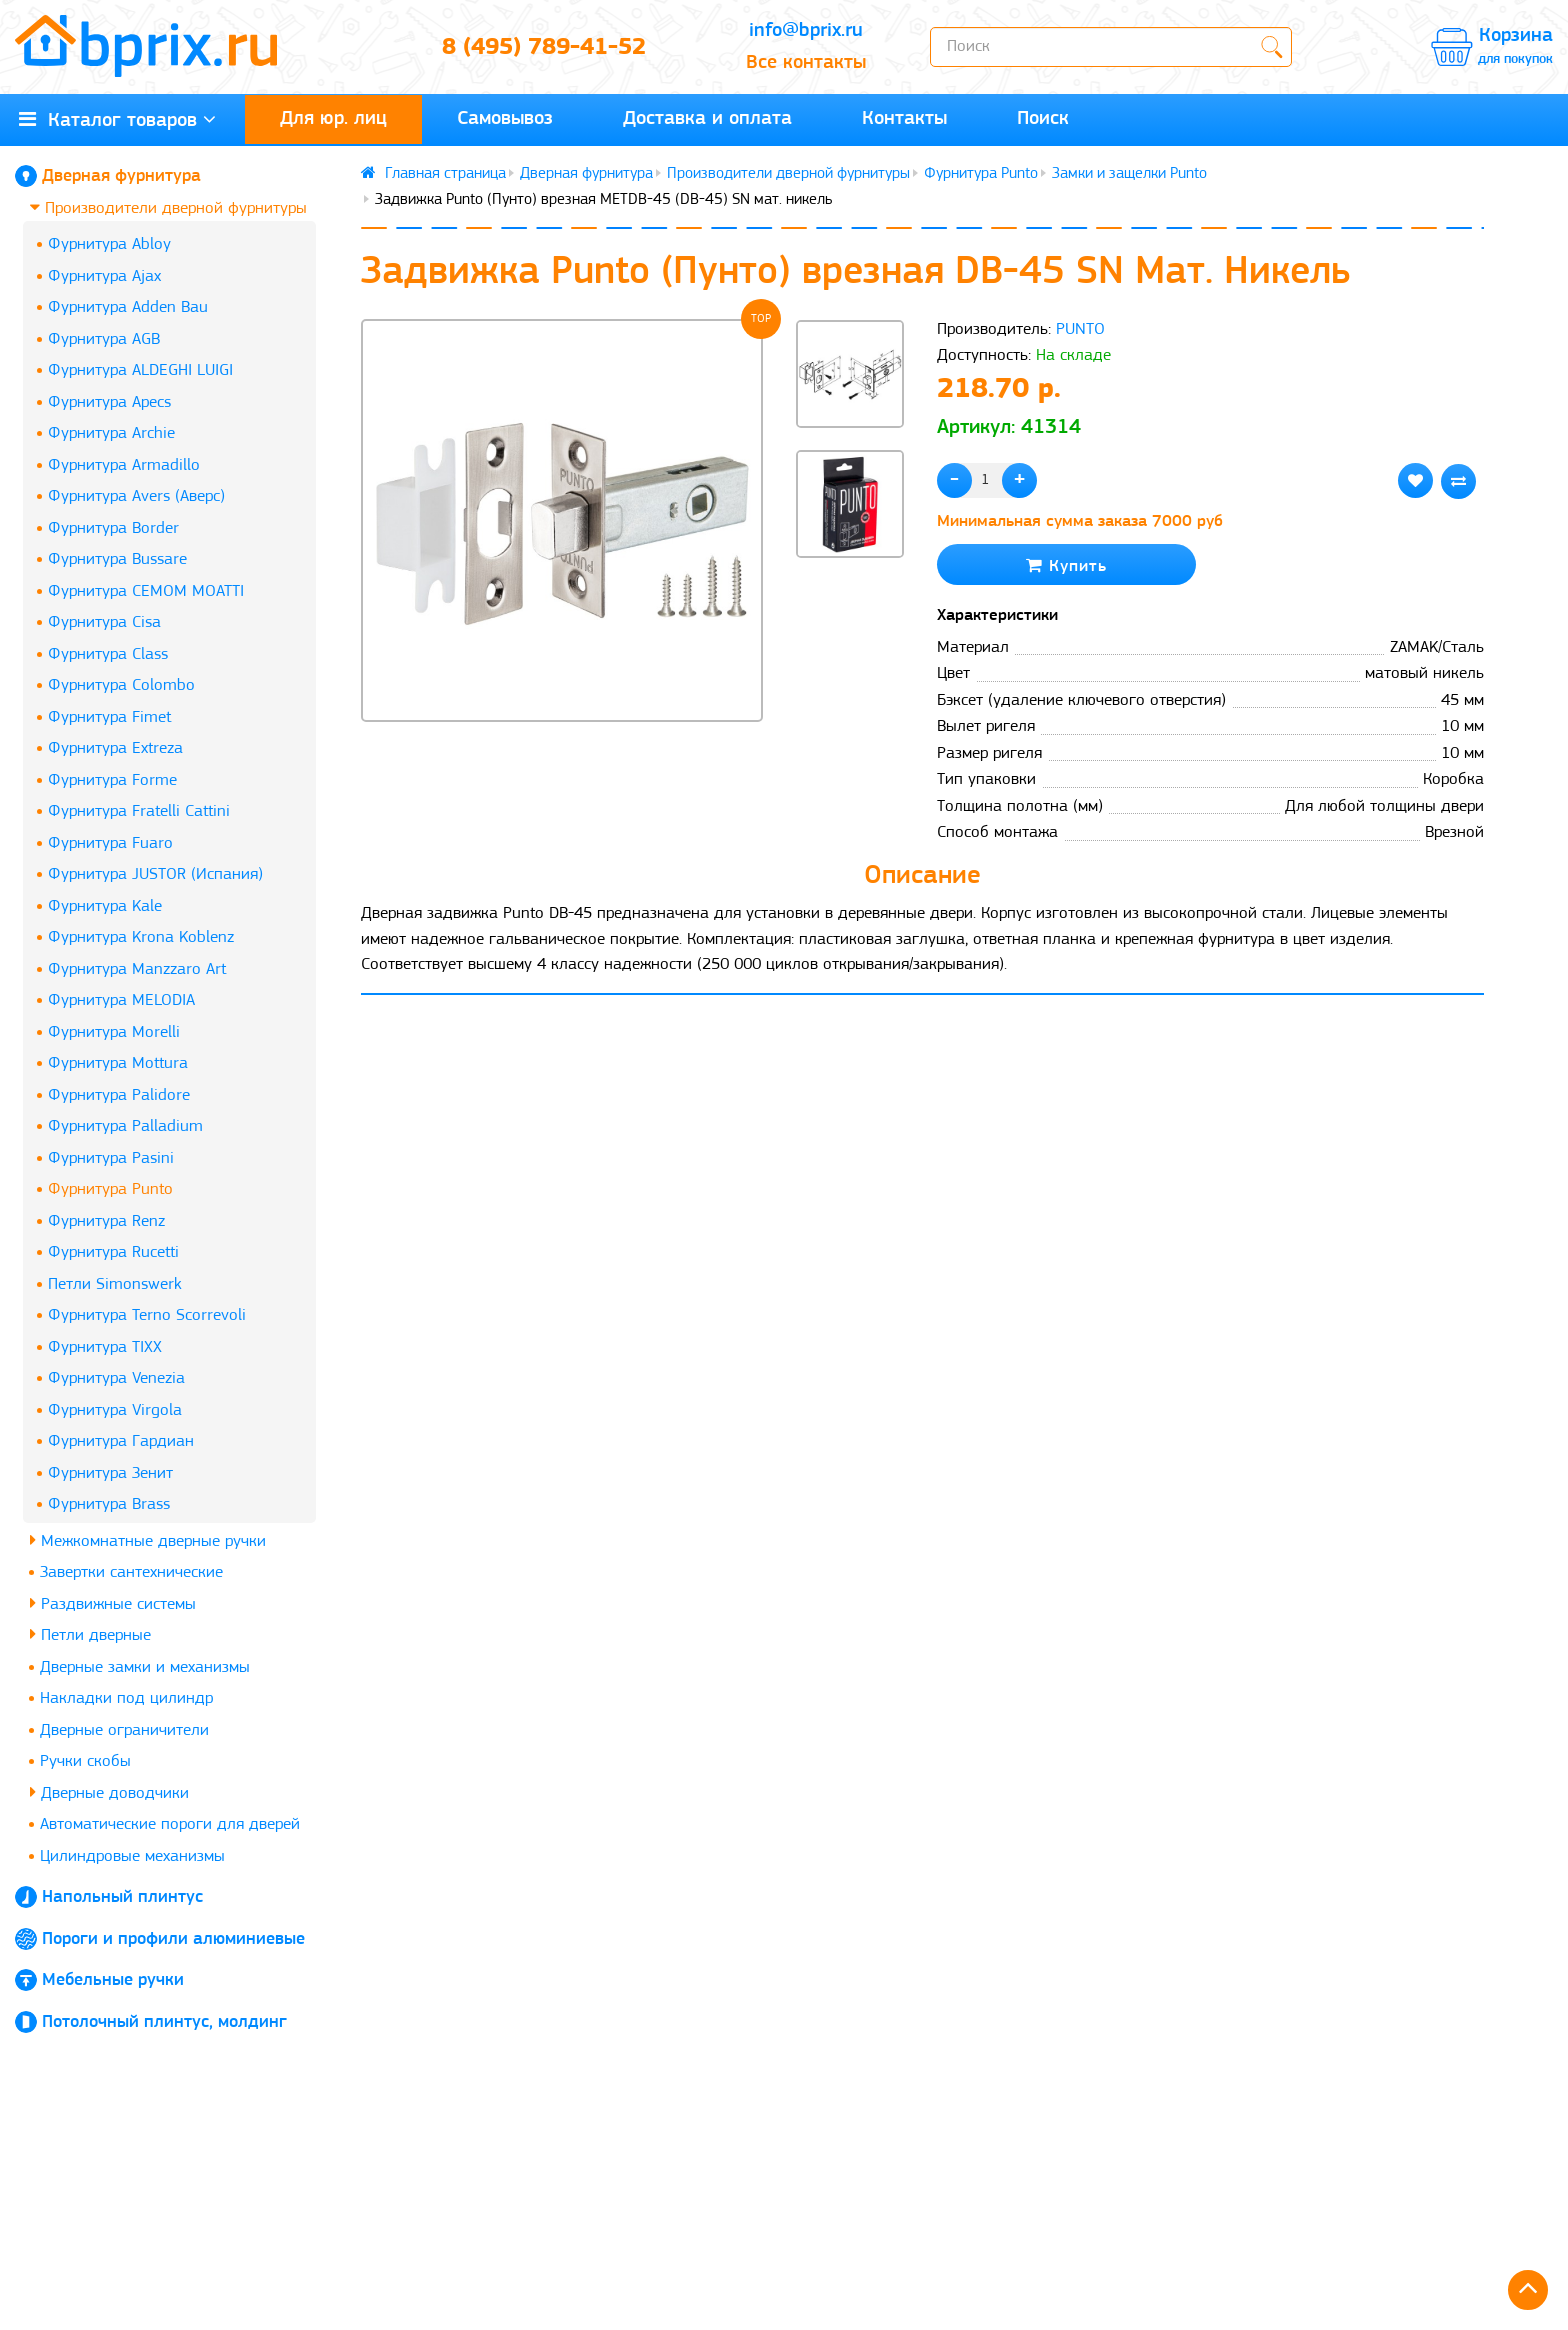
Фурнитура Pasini (111, 1158)
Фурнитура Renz (106, 1221)
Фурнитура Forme (112, 780)
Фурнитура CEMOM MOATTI (146, 591)
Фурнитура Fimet (109, 717)
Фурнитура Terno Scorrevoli (147, 1315)
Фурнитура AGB (104, 339)
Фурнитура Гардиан (121, 1441)
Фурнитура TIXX (105, 1347)
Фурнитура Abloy (109, 244)
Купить (1066, 565)
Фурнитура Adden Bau (128, 307)
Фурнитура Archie (111, 433)
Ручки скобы (85, 1761)
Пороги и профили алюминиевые (173, 1939)
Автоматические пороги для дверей (170, 1824)
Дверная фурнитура (121, 176)
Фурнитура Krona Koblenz (141, 937)
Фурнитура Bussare (117, 559)
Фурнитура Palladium (125, 1126)
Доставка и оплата (707, 119)
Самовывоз (505, 119)
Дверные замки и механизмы (145, 1667)
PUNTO (1080, 329)
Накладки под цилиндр (126, 1698)
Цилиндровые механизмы (132, 1856)
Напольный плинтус (122, 1897)
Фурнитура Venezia (116, 1378)
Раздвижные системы (113, 1603)
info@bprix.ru (806, 31)
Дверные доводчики (109, 1792)
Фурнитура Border (113, 528)
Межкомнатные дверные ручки (148, 1540)
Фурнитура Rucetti (113, 1252)
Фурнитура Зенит (110, 1473)
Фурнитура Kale (105, 906)
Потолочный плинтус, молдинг (164, 2022)
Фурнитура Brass (109, 1504)
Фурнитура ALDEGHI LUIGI (140, 370)
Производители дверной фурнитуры (168, 207)
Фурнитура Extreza (115, 748)
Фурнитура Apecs (109, 402)
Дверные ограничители (124, 1730)
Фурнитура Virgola (115, 1410)
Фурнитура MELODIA (121, 1000)
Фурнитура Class (108, 654)
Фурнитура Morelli (114, 1032)
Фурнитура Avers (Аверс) (136, 496)
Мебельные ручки (113, 1980)
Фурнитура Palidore (119, 1095)
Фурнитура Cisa (104, 622)
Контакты (904, 119)
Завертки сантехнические (131, 1572)
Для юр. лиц (333, 119)
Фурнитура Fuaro (110, 843)
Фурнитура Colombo (121, 685)
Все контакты (806, 63)
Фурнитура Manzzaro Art (137, 969)
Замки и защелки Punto (1129, 174)
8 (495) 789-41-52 (544, 48)
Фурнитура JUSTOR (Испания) (155, 874)
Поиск (1043, 119)
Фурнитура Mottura (118, 1063)
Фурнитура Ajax (104, 276)
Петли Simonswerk (115, 1284)
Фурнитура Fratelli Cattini (139, 811)
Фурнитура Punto (110, 1189)
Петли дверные (90, 1634)
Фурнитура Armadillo (124, 465)
